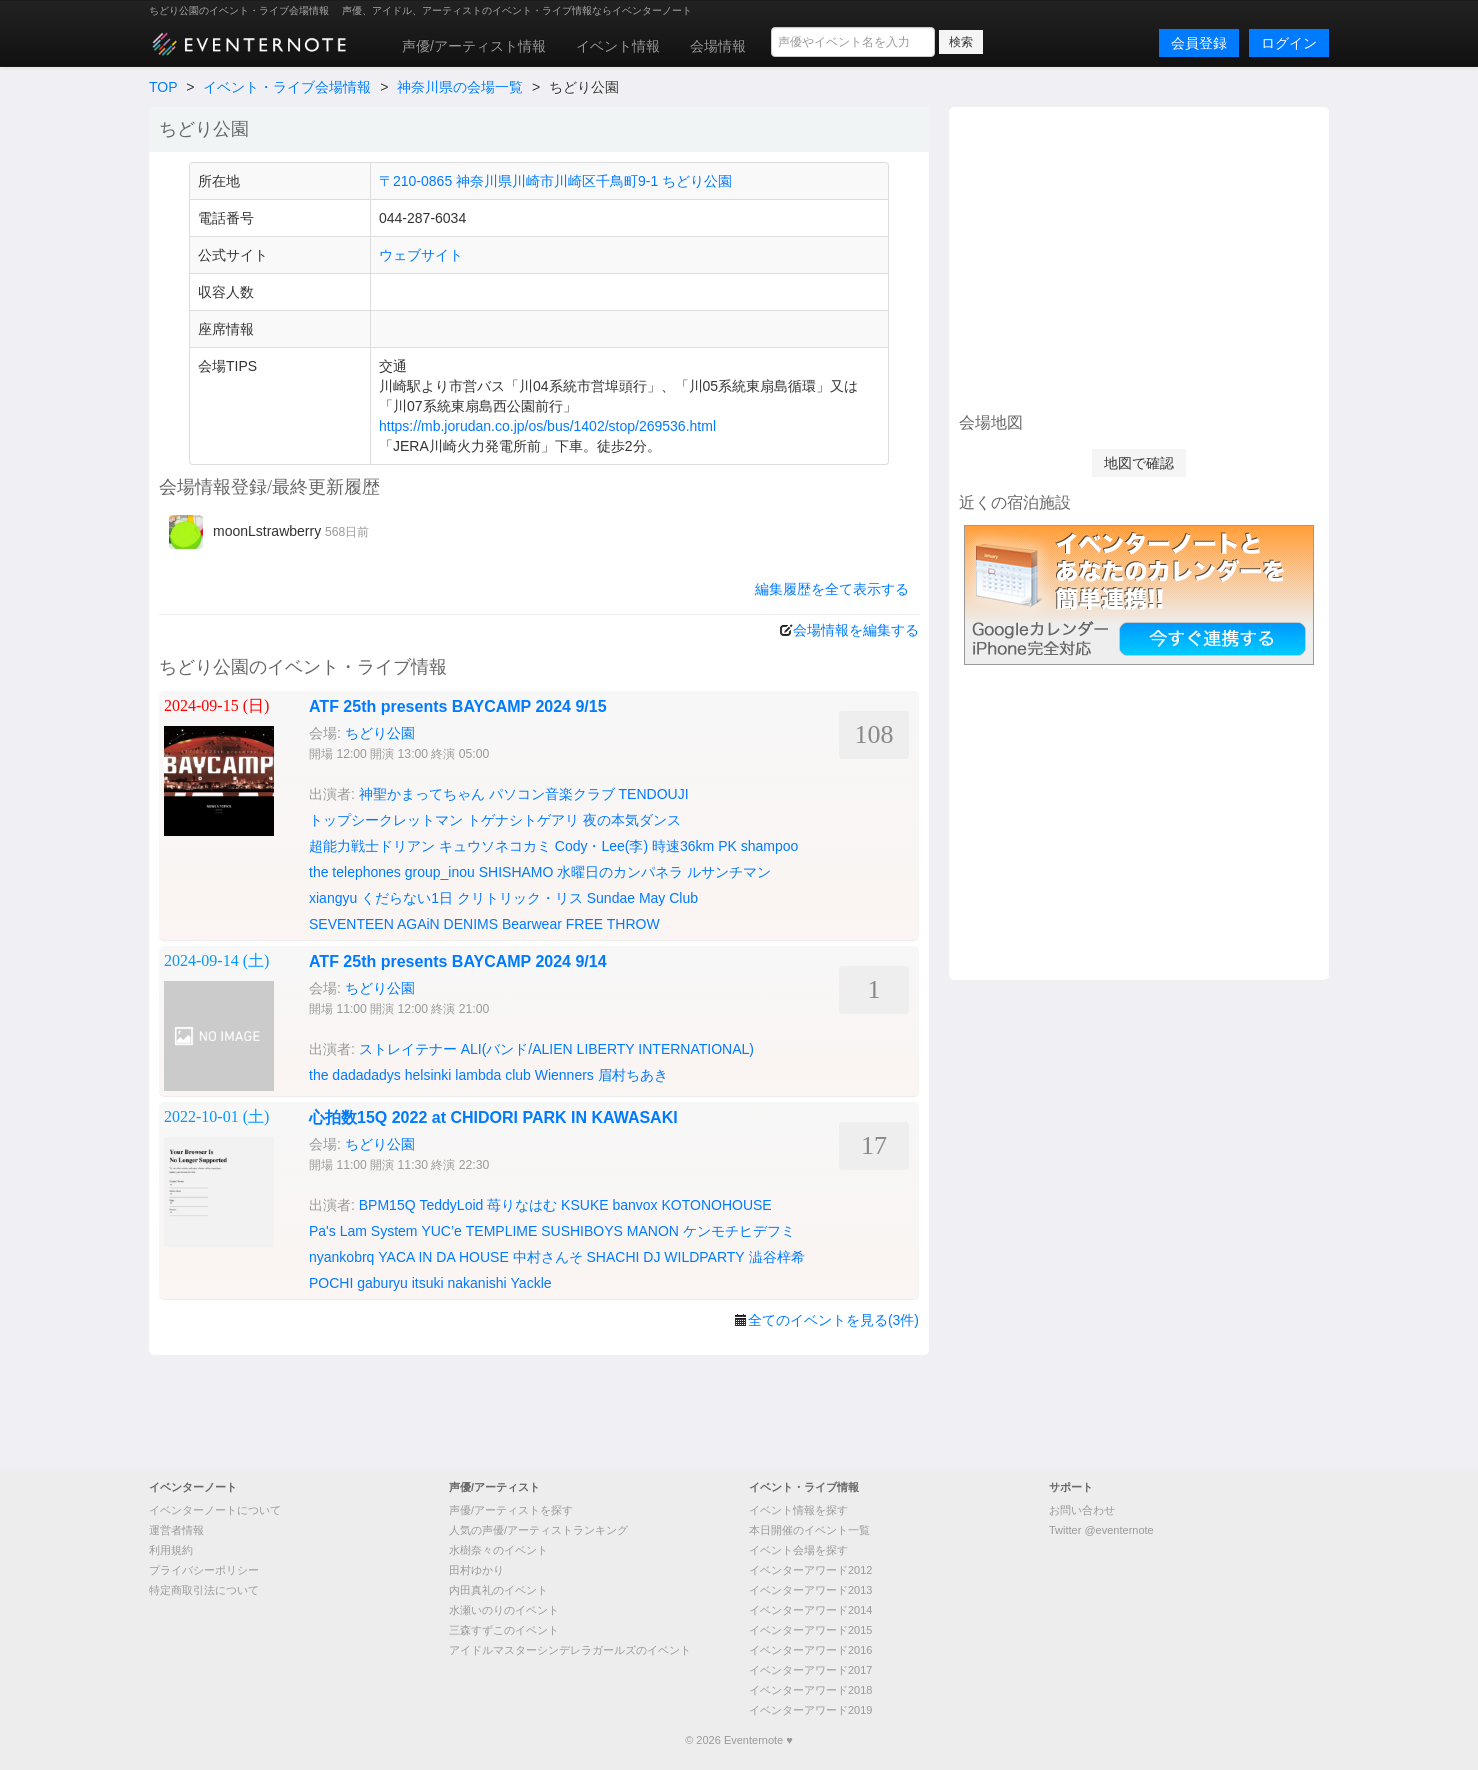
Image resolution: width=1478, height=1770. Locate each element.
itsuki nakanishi (459, 1283)
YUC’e (441, 1231)
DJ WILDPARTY (693, 1257)
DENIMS (471, 924)
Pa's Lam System (363, 1231)
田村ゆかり (476, 1570)
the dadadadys (355, 1075)
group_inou (440, 872)
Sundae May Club (642, 898)
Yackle (531, 1283)
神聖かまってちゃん (422, 794)
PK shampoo (758, 846)
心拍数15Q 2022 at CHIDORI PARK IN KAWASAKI (493, 1117)
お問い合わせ (1082, 1510)
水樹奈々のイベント (498, 1550)
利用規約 (171, 1550)
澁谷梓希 (777, 1257)
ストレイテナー (408, 1049)
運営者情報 (176, 1530)
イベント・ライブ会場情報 (287, 87)
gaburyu (382, 1283)
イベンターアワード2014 (810, 1610)
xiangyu (333, 898)
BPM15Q (387, 1205)
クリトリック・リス (520, 898)
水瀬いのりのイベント (504, 1610)
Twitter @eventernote (1101, 1530)
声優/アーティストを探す (511, 1510)
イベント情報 (618, 46)
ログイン (1289, 43)
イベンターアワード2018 (810, 1690)
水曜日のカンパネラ (620, 872)
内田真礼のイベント (498, 1590)
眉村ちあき (633, 1075)
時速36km (683, 846)
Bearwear (532, 924)
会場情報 (718, 46)
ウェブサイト (421, 255)
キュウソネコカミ (495, 846)
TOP (163, 87)
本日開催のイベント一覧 (809, 1530)
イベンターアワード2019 (810, 1710)
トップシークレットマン (386, 820)
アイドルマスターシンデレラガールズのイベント (570, 1650)
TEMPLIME (502, 1231)
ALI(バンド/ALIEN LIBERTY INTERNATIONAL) (607, 1049)
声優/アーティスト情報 (474, 46)
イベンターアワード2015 (810, 1630)
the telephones (355, 872)
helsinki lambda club (468, 1075)
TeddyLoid (451, 1205)
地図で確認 (1139, 463)
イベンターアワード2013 (810, 1590)
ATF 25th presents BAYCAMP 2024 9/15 (458, 706)
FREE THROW (613, 924)
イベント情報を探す (798, 1510)
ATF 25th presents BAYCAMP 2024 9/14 (458, 961)
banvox (634, 1205)
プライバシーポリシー (204, 1570)
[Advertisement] (1139, 257)
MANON (653, 1231)
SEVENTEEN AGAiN (374, 924)
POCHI (331, 1283)
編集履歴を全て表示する (832, 589)
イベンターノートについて (215, 1510)
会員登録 (1199, 43)
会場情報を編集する (856, 630)
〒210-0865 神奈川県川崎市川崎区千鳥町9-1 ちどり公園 (555, 181)
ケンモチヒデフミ (739, 1231)
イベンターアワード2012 (810, 1570)
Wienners (564, 1075)
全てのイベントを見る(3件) (833, 1320)
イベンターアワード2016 (810, 1650)
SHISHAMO (516, 872)
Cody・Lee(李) (601, 846)
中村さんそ (548, 1257)
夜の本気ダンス (632, 820)
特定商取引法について (204, 1590)
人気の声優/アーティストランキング (538, 1530)
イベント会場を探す (798, 1550)
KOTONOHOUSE (717, 1205)
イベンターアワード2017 (810, 1670)
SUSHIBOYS (582, 1231)
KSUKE (584, 1205)
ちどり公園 (380, 733)
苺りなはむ (522, 1205)
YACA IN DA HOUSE (443, 1257)
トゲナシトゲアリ (523, 820)
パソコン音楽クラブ (552, 794)
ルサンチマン (729, 872)
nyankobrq (341, 1257)
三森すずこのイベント (504, 1630)
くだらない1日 (407, 898)
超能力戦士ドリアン (372, 846)
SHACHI (613, 1257)
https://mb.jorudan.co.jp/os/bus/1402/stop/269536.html (547, 426)
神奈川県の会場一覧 (460, 87)
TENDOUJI (654, 794)
